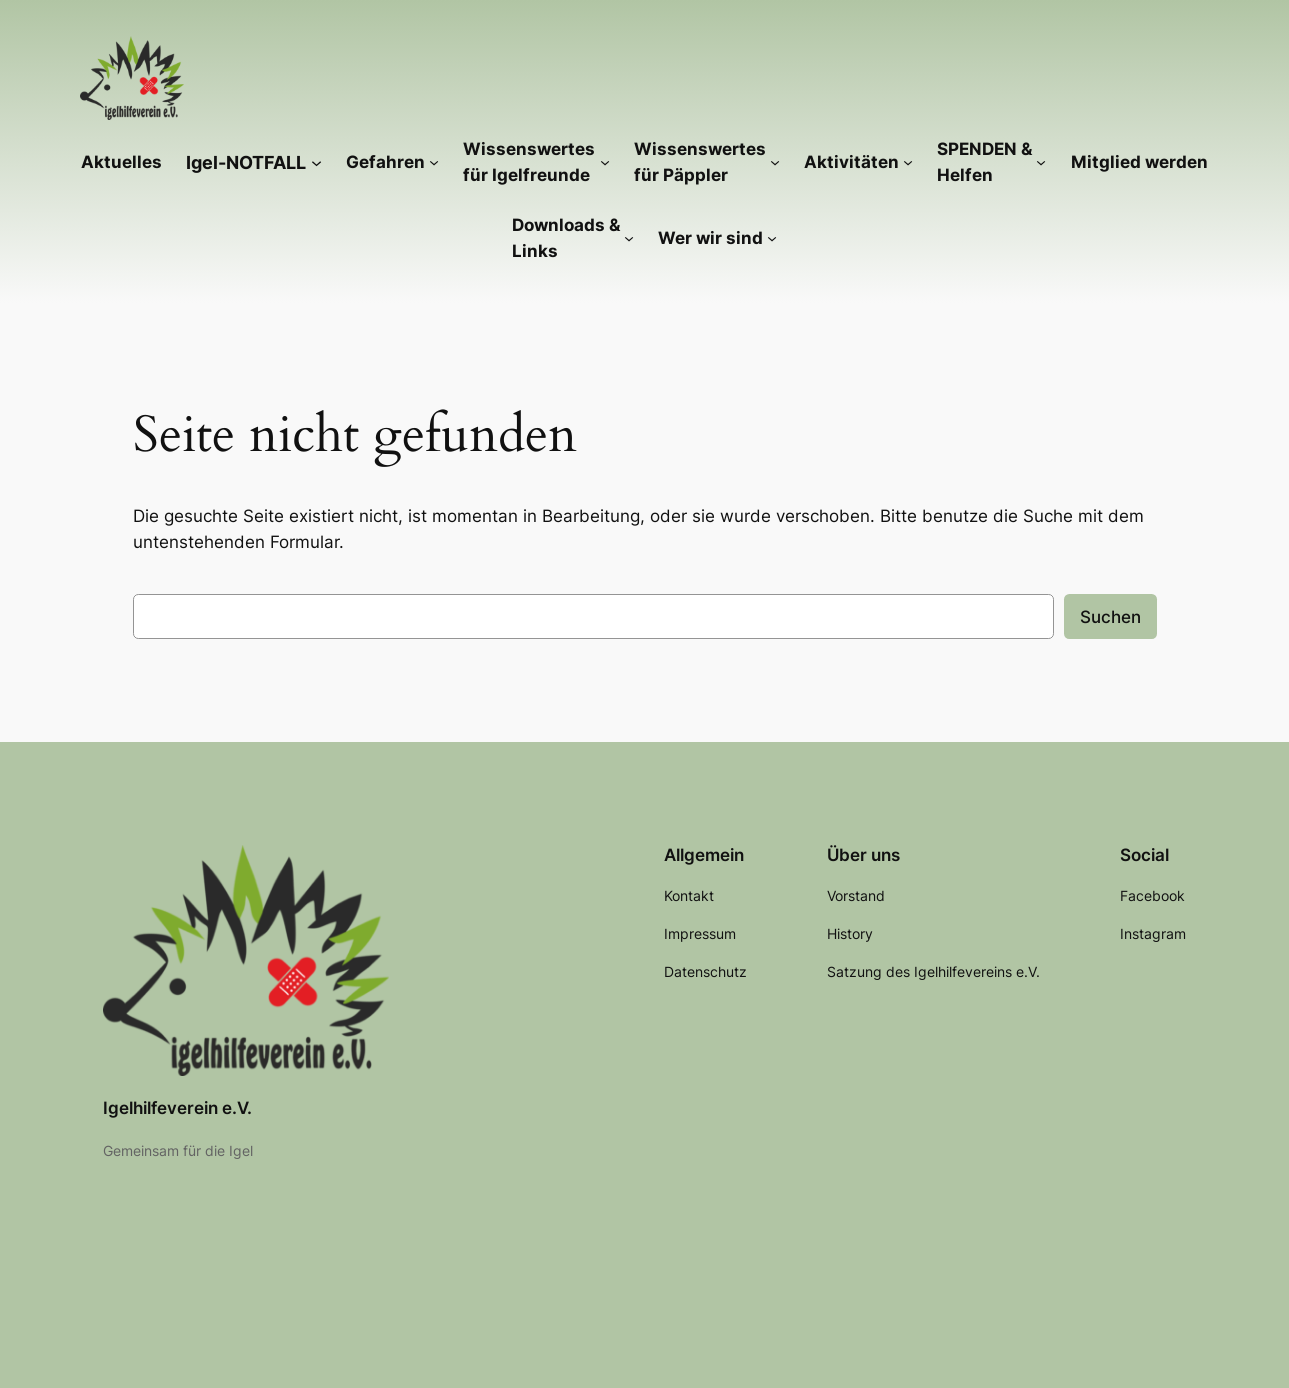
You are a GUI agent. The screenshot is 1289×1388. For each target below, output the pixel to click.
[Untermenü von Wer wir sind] (772, 238)
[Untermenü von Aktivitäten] (908, 162)
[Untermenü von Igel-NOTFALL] (316, 161)
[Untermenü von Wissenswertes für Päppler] (775, 162)
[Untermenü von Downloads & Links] (629, 238)
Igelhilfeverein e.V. (177, 1108)
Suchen (1110, 617)
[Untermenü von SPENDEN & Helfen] (1041, 162)
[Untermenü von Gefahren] (434, 162)
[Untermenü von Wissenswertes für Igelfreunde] (605, 162)
